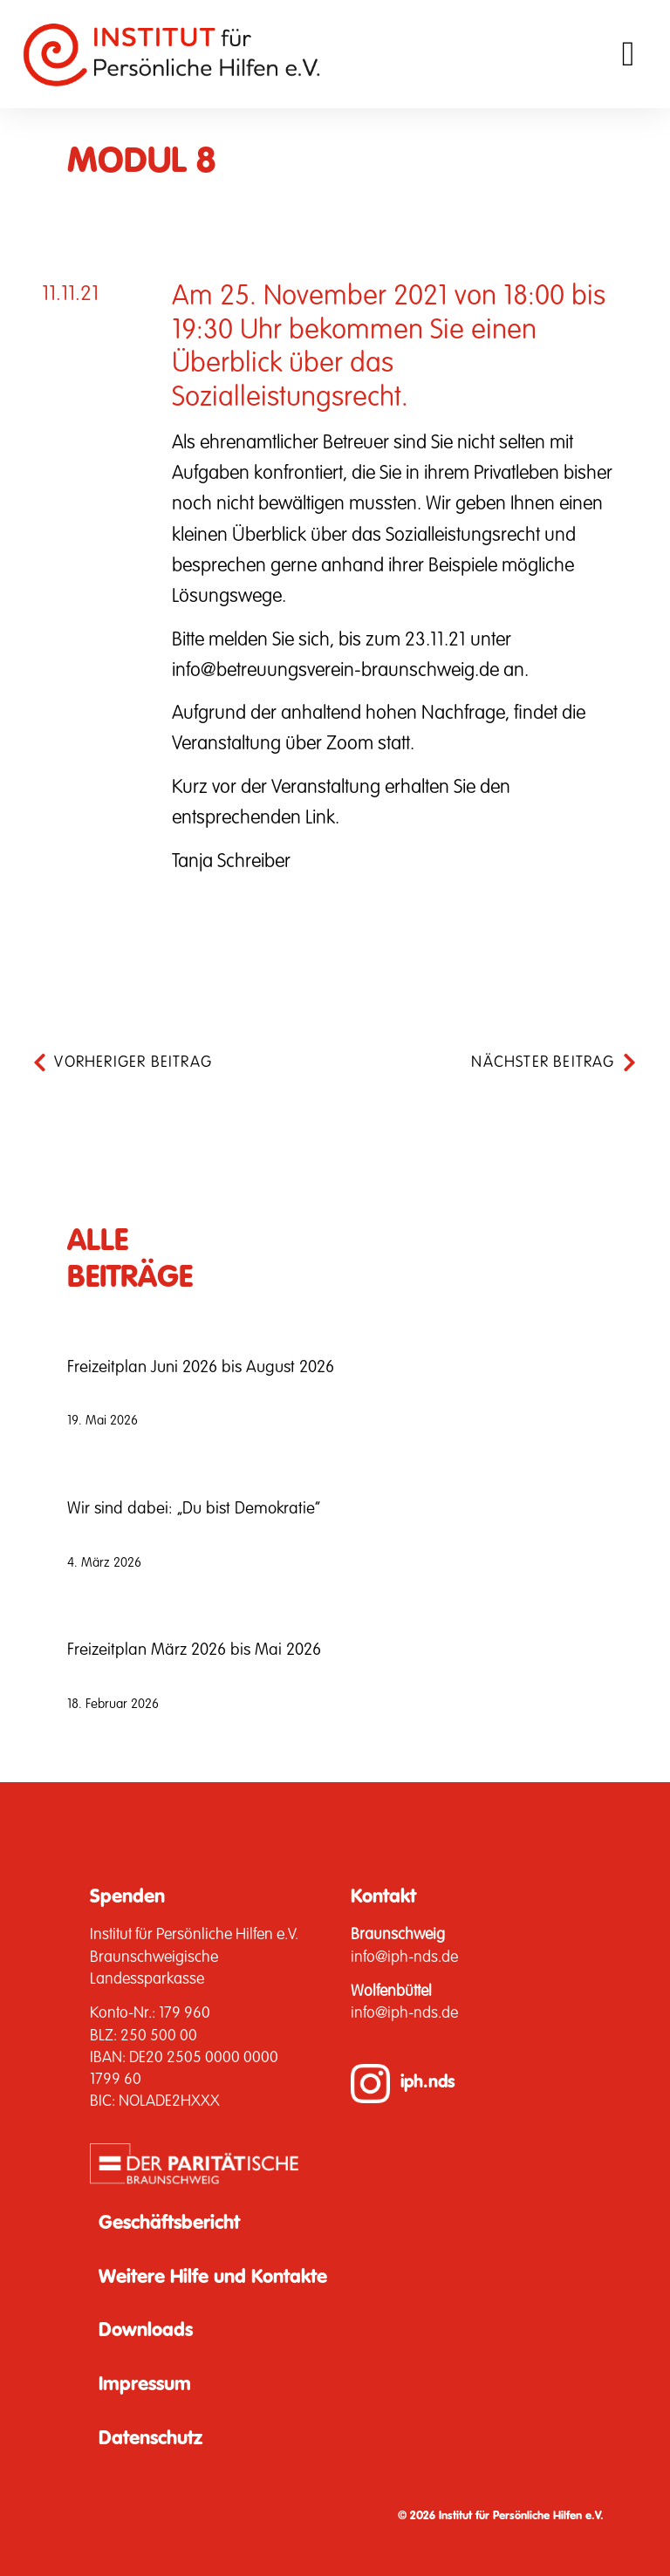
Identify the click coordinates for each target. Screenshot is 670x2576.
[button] (628, 54)
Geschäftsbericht (169, 2223)
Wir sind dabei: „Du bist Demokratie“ (193, 1508)
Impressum (145, 2385)
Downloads (146, 2330)
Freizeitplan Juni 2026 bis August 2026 (200, 1367)
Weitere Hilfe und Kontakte (213, 2277)
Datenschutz (150, 2439)
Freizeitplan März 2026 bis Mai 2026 (194, 1650)
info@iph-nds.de (404, 1957)
